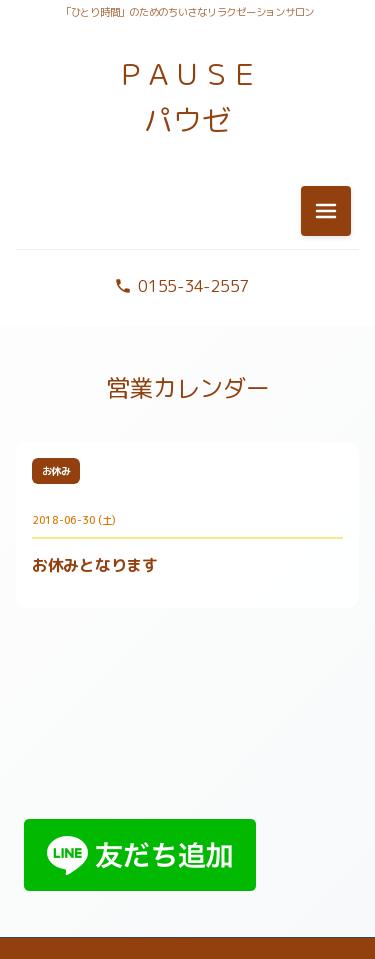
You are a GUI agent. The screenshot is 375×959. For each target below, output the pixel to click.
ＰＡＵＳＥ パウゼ (188, 97)
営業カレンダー (187, 388)
